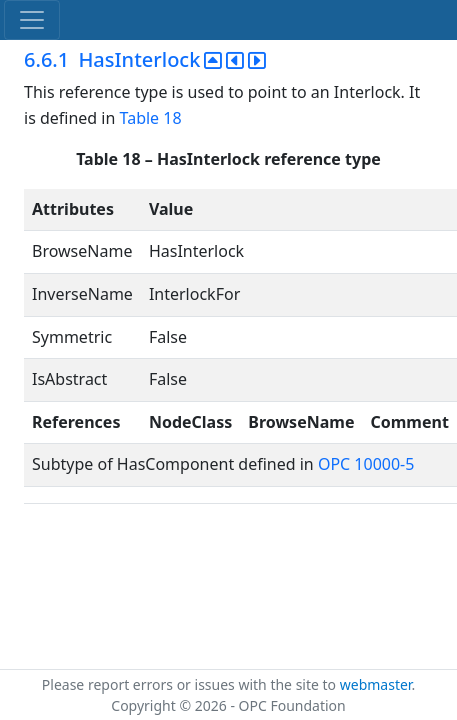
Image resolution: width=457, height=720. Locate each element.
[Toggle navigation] (32, 20)
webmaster (376, 684)
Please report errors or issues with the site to (191, 684)
